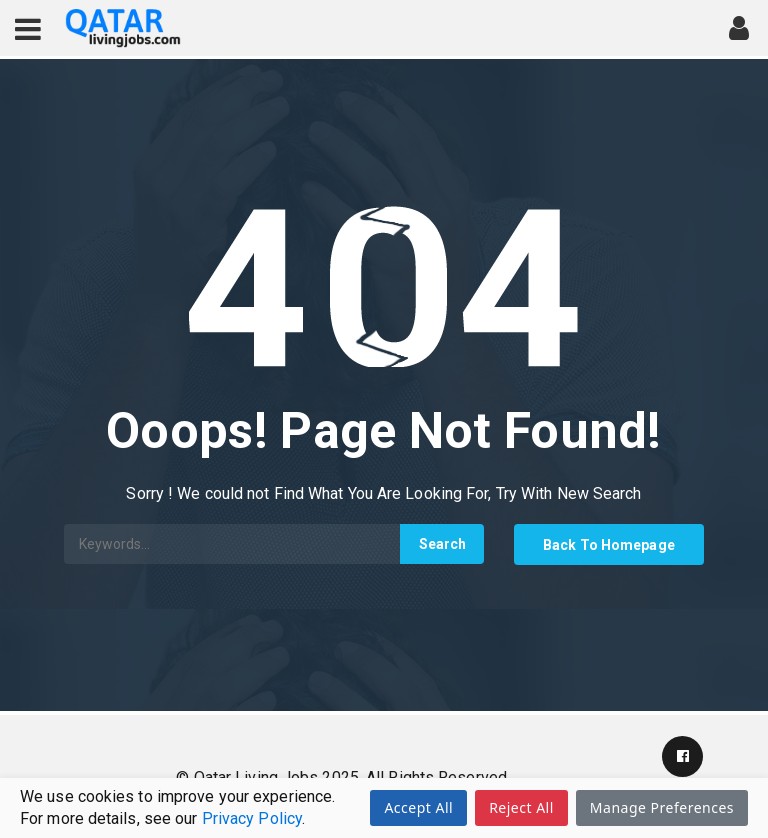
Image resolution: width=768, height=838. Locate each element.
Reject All (521, 807)
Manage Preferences (662, 807)
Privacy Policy (252, 818)
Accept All (418, 807)
